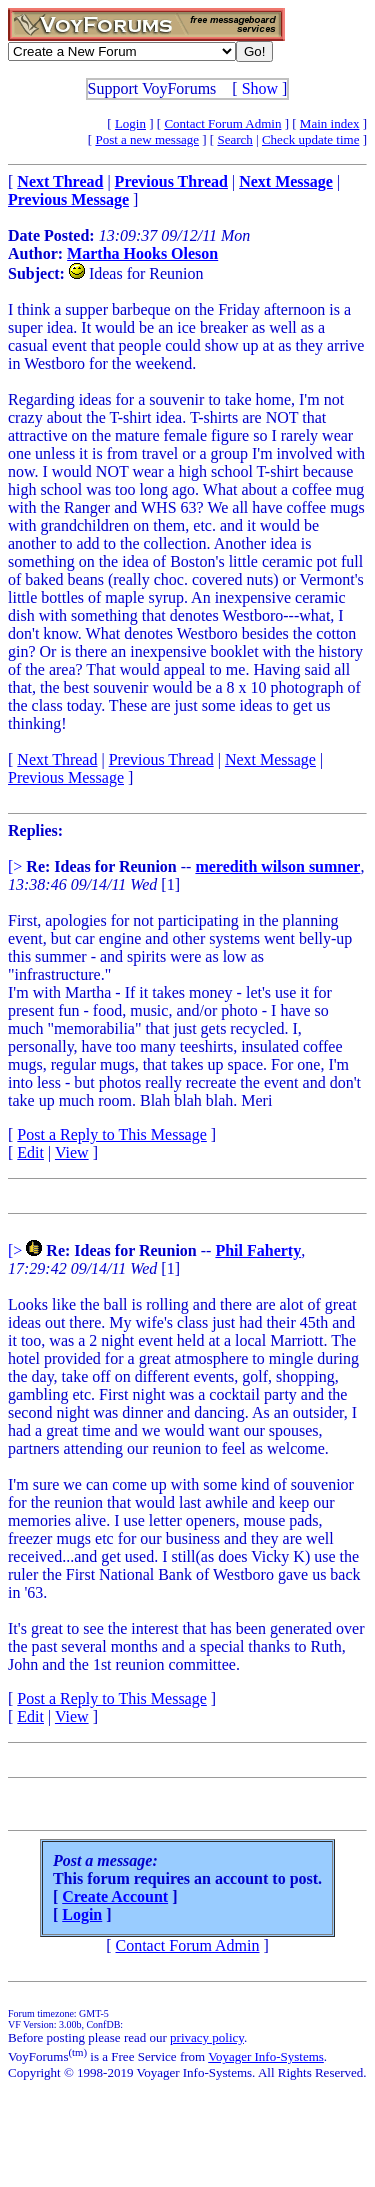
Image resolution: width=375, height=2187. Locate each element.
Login (130, 123)
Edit (30, 1152)
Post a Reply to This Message (111, 1134)
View (72, 1152)
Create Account (115, 1896)
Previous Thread (161, 759)
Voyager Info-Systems (266, 2056)
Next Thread (57, 759)
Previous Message (66, 777)
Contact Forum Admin (222, 123)
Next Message (270, 759)
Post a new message (147, 139)
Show (260, 88)
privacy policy (207, 2037)
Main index (330, 123)
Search (234, 139)
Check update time (310, 139)
